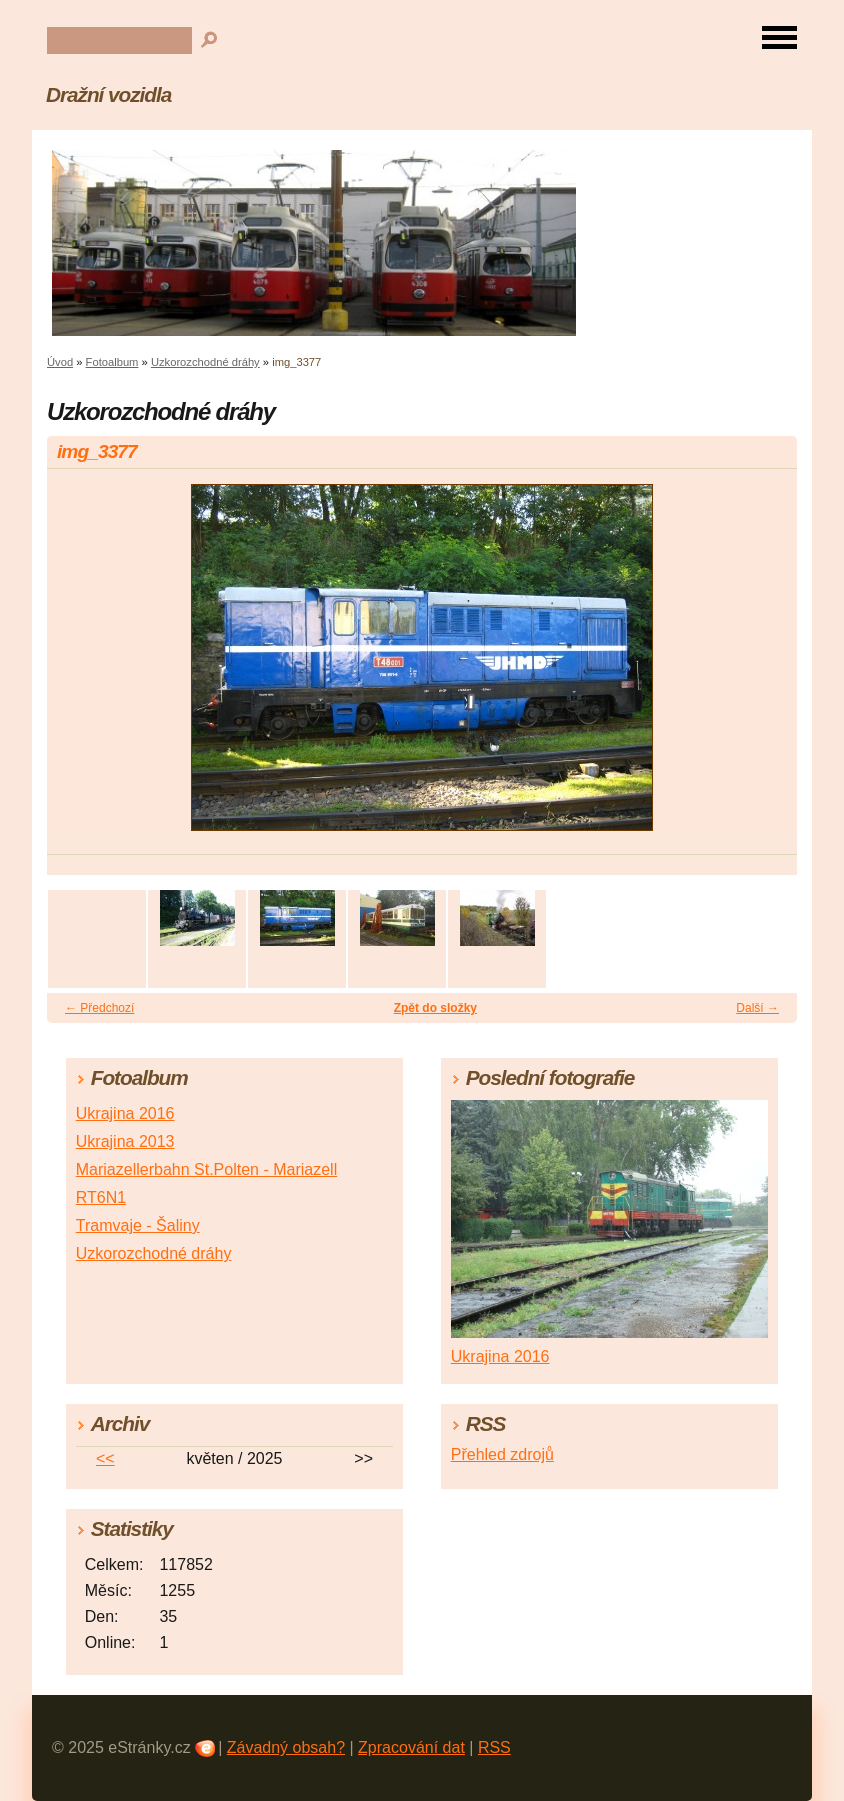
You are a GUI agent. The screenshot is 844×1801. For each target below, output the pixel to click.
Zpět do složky (435, 1008)
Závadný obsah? (286, 1747)
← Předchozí (99, 1008)
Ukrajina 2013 (125, 1141)
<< (105, 1458)
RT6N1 (101, 1197)
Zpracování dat (411, 1747)
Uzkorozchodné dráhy (205, 362)
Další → (757, 1008)
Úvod (60, 362)
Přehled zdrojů (502, 1454)
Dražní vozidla (108, 94)
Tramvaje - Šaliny (138, 1225)
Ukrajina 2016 (125, 1113)
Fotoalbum (112, 362)
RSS (494, 1747)
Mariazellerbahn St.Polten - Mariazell (206, 1169)
